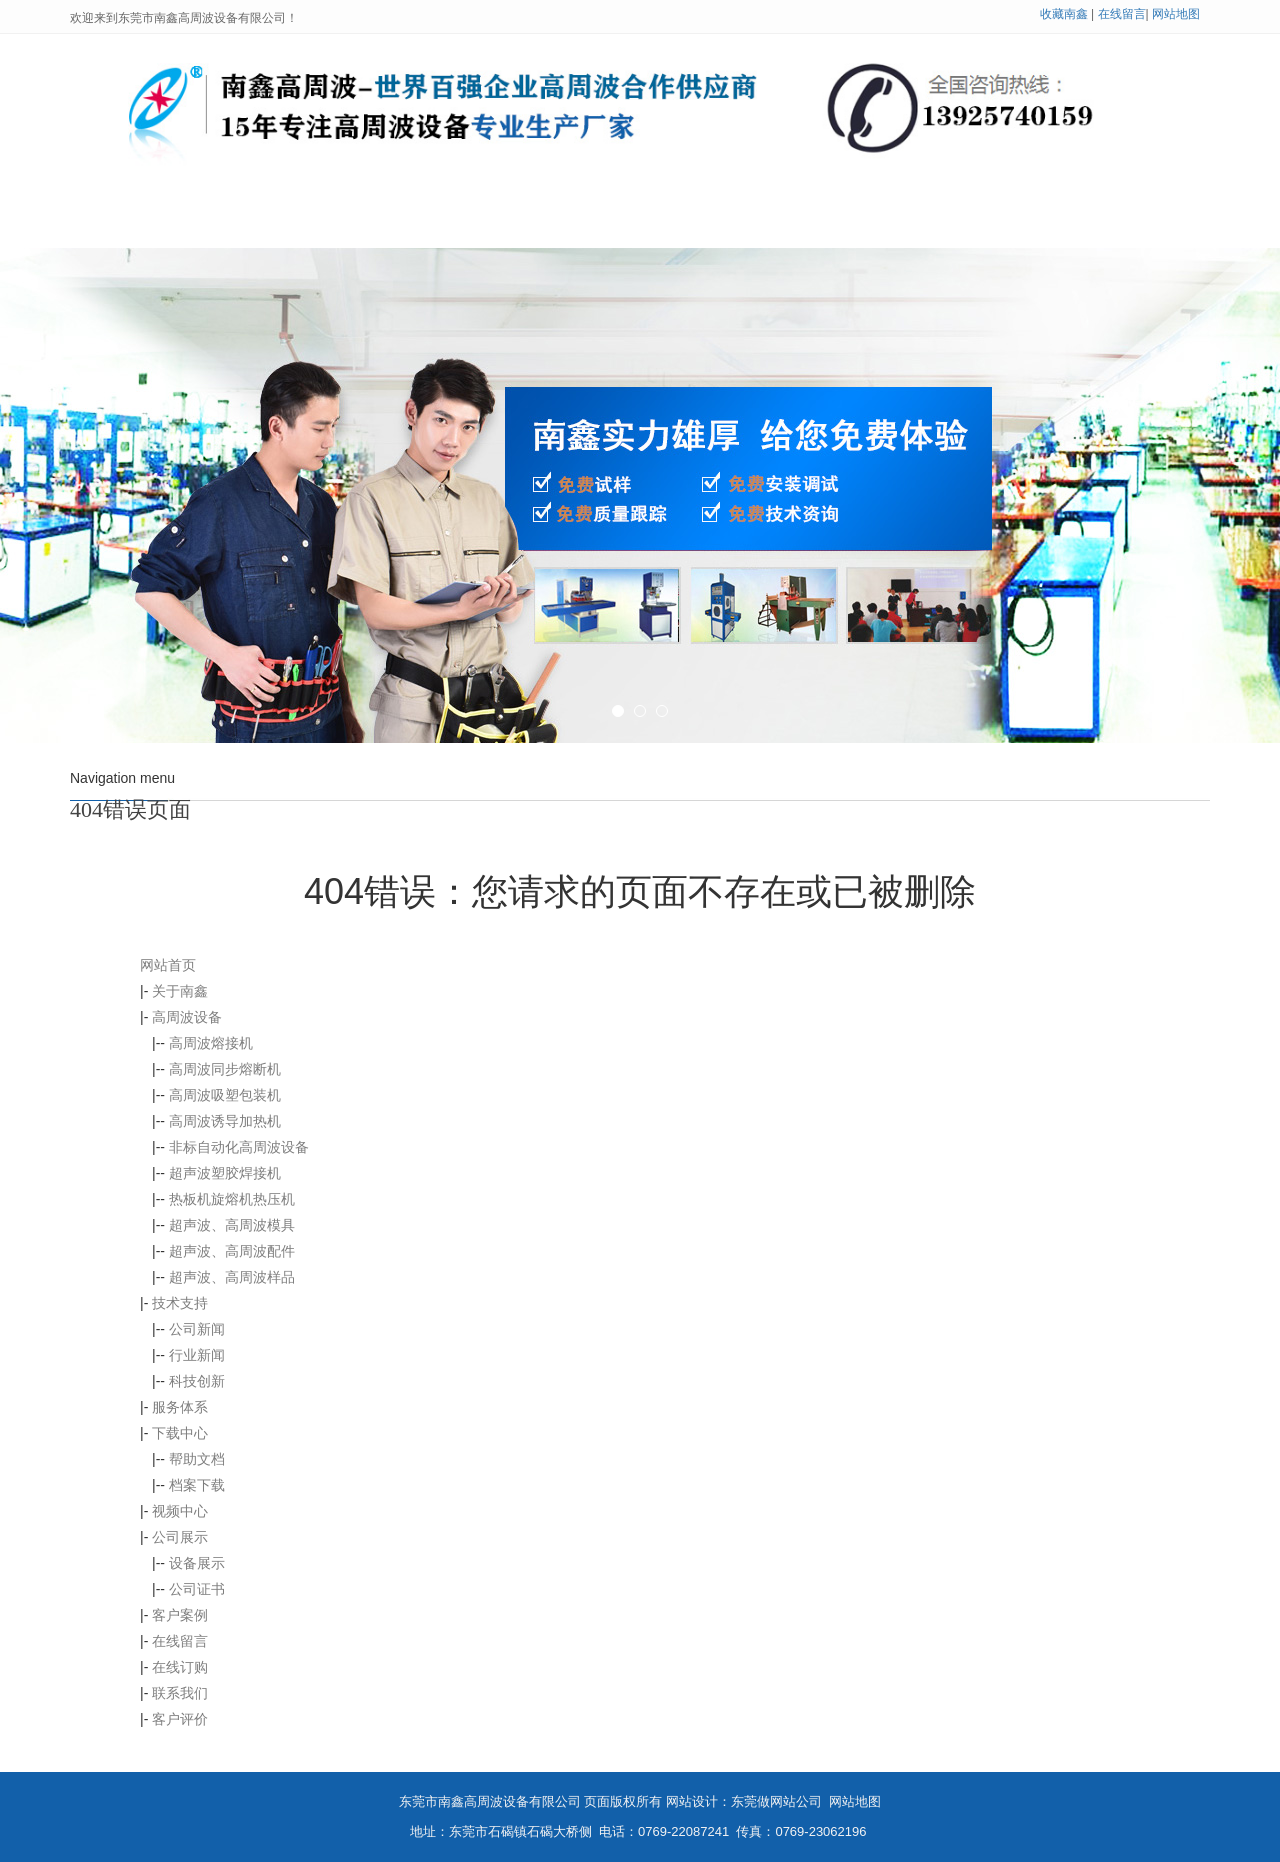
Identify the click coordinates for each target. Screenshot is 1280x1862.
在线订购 (180, 1667)
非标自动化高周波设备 (239, 1147)
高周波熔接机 (211, 1043)
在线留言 (1122, 14)
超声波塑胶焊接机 (225, 1173)
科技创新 (197, 1381)
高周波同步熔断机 (225, 1069)
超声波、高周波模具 (232, 1225)
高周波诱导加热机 (225, 1121)
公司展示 (719, 223)
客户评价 (180, 1719)
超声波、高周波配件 (232, 1251)
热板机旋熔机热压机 (232, 1199)
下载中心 (180, 1433)
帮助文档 (197, 1459)
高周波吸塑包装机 (225, 1095)
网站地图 (1176, 14)
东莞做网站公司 (776, 1801)
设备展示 (197, 1563)
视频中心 (180, 1511)
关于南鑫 (286, 223)
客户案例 (858, 223)
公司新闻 (197, 1329)
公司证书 (197, 1589)
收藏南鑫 (1064, 14)
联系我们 (1136, 223)
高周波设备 (433, 223)
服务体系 (180, 1407)
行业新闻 (197, 1355)
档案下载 (197, 1485)
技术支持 (580, 223)
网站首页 (147, 223)
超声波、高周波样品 (232, 1277)
